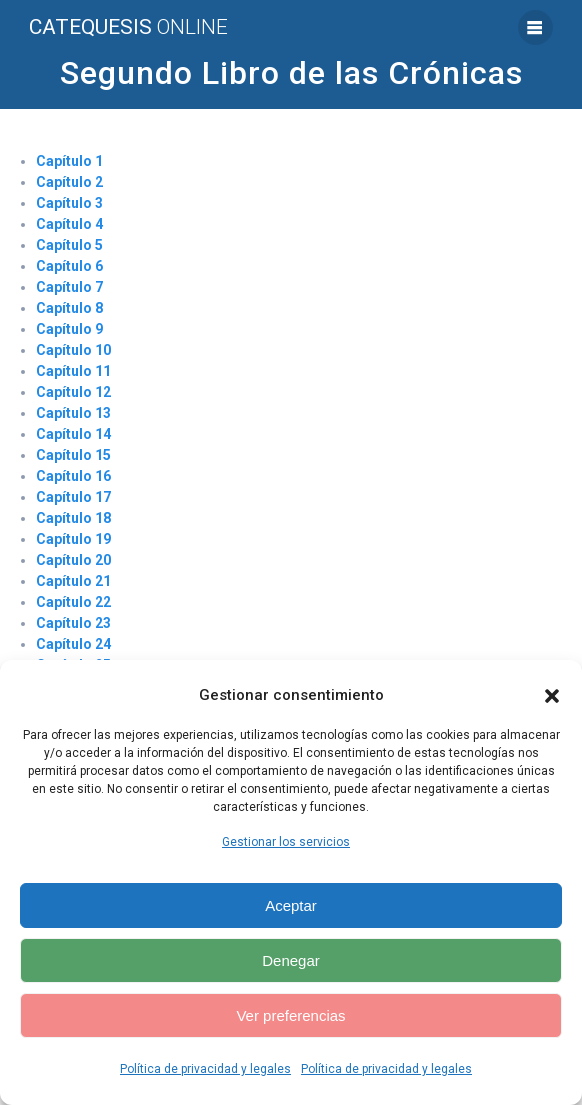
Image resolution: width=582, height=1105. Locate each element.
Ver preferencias (290, 1015)
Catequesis (128, 27)
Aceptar (291, 905)
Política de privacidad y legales (205, 1069)
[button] (552, 696)
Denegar (291, 960)
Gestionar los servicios (286, 842)
